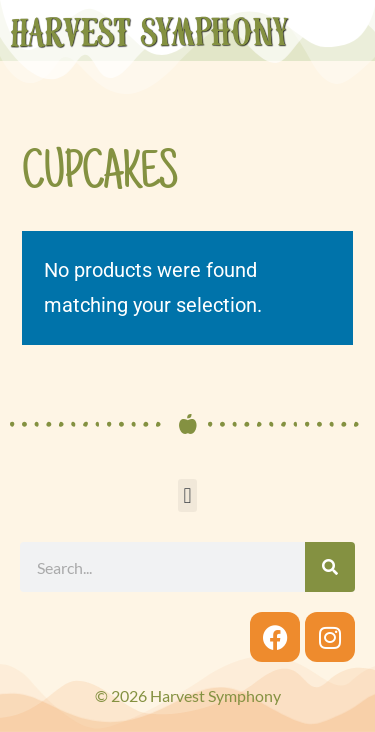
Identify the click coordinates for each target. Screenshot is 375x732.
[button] (187, 495)
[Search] (330, 567)
